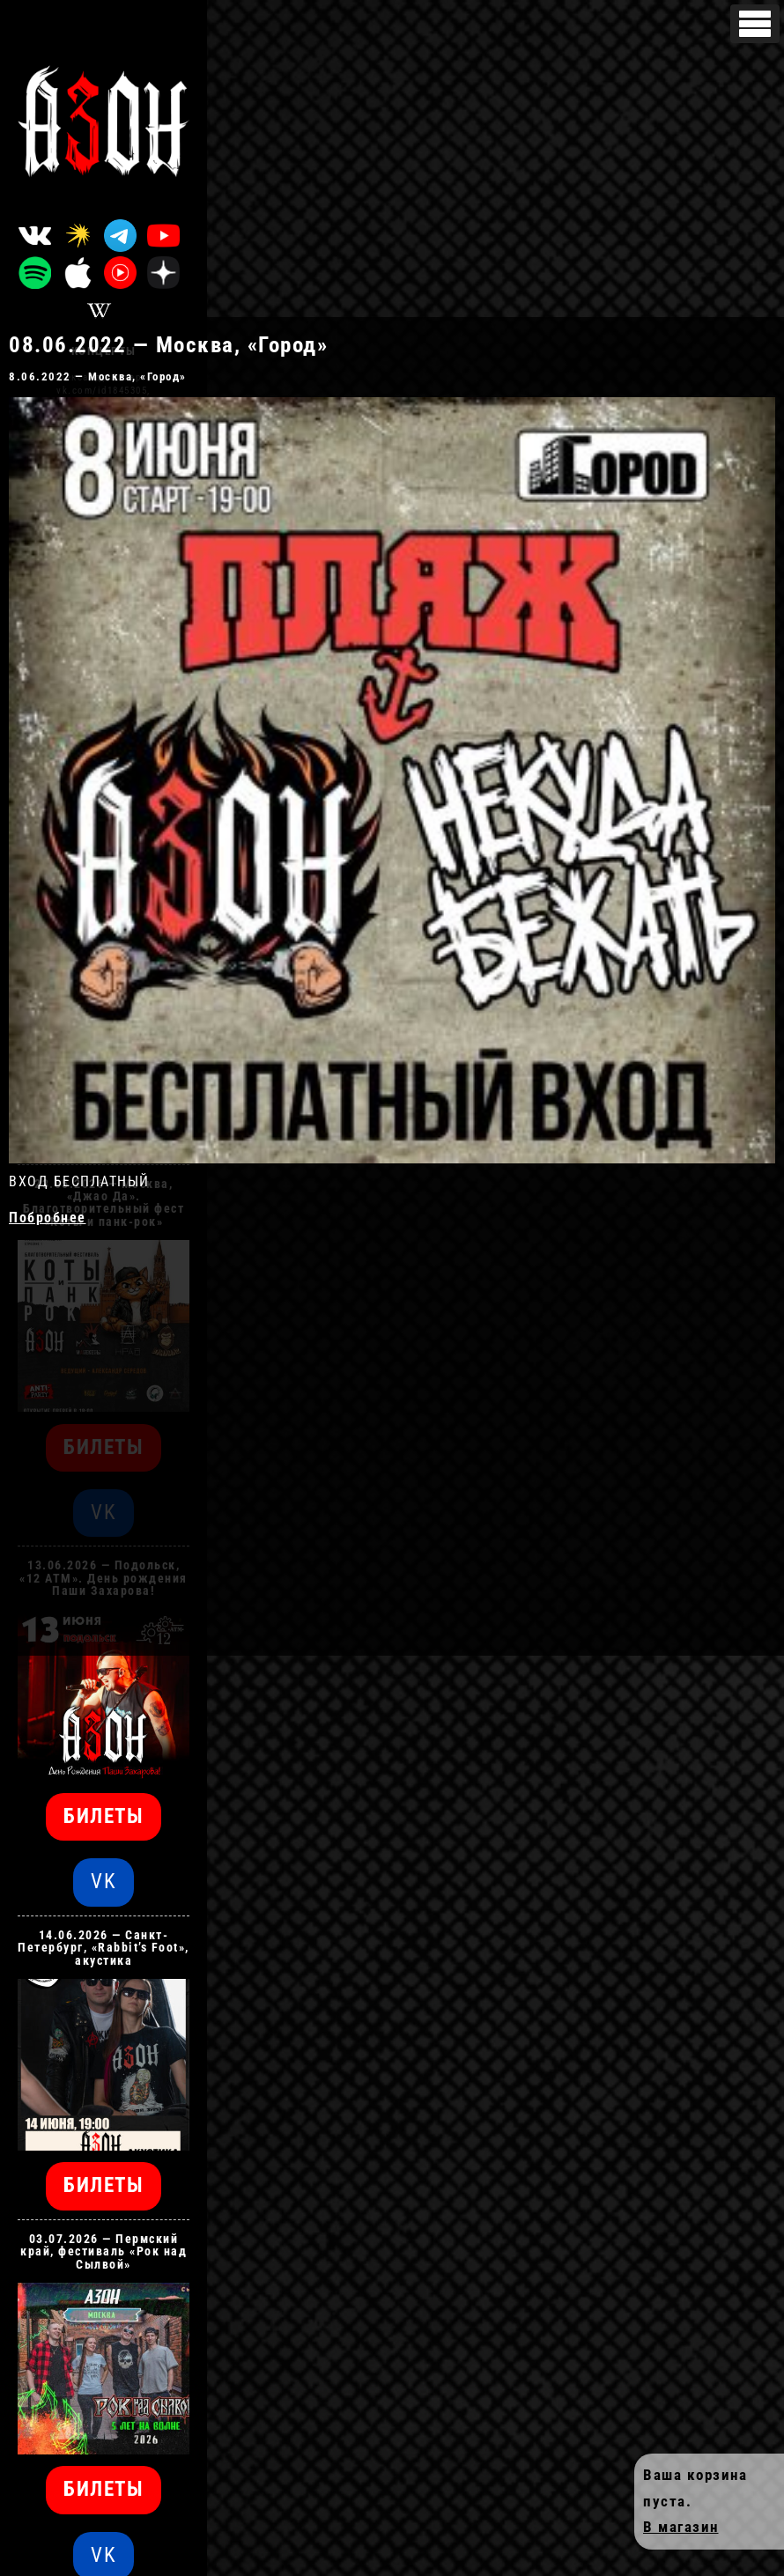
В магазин (681, 2527)
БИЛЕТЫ (103, 1816)
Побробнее (47, 1217)
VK (103, 1881)
